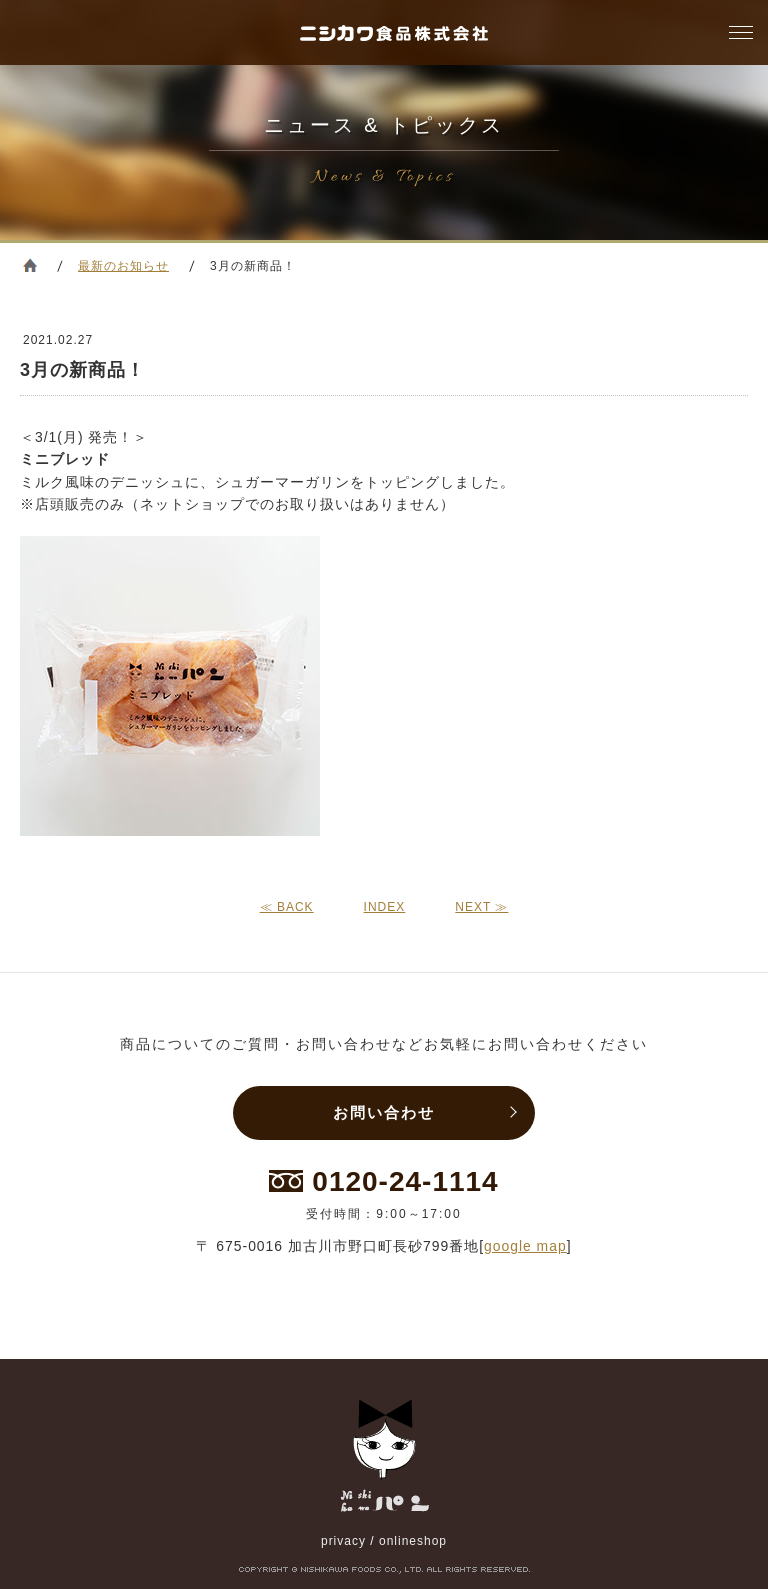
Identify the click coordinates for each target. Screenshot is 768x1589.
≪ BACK (287, 907)
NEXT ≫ (481, 907)
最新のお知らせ (123, 266)
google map (525, 1246)
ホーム (30, 265)
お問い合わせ (384, 1112)
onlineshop (413, 1541)
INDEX (385, 907)
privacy (343, 1541)
